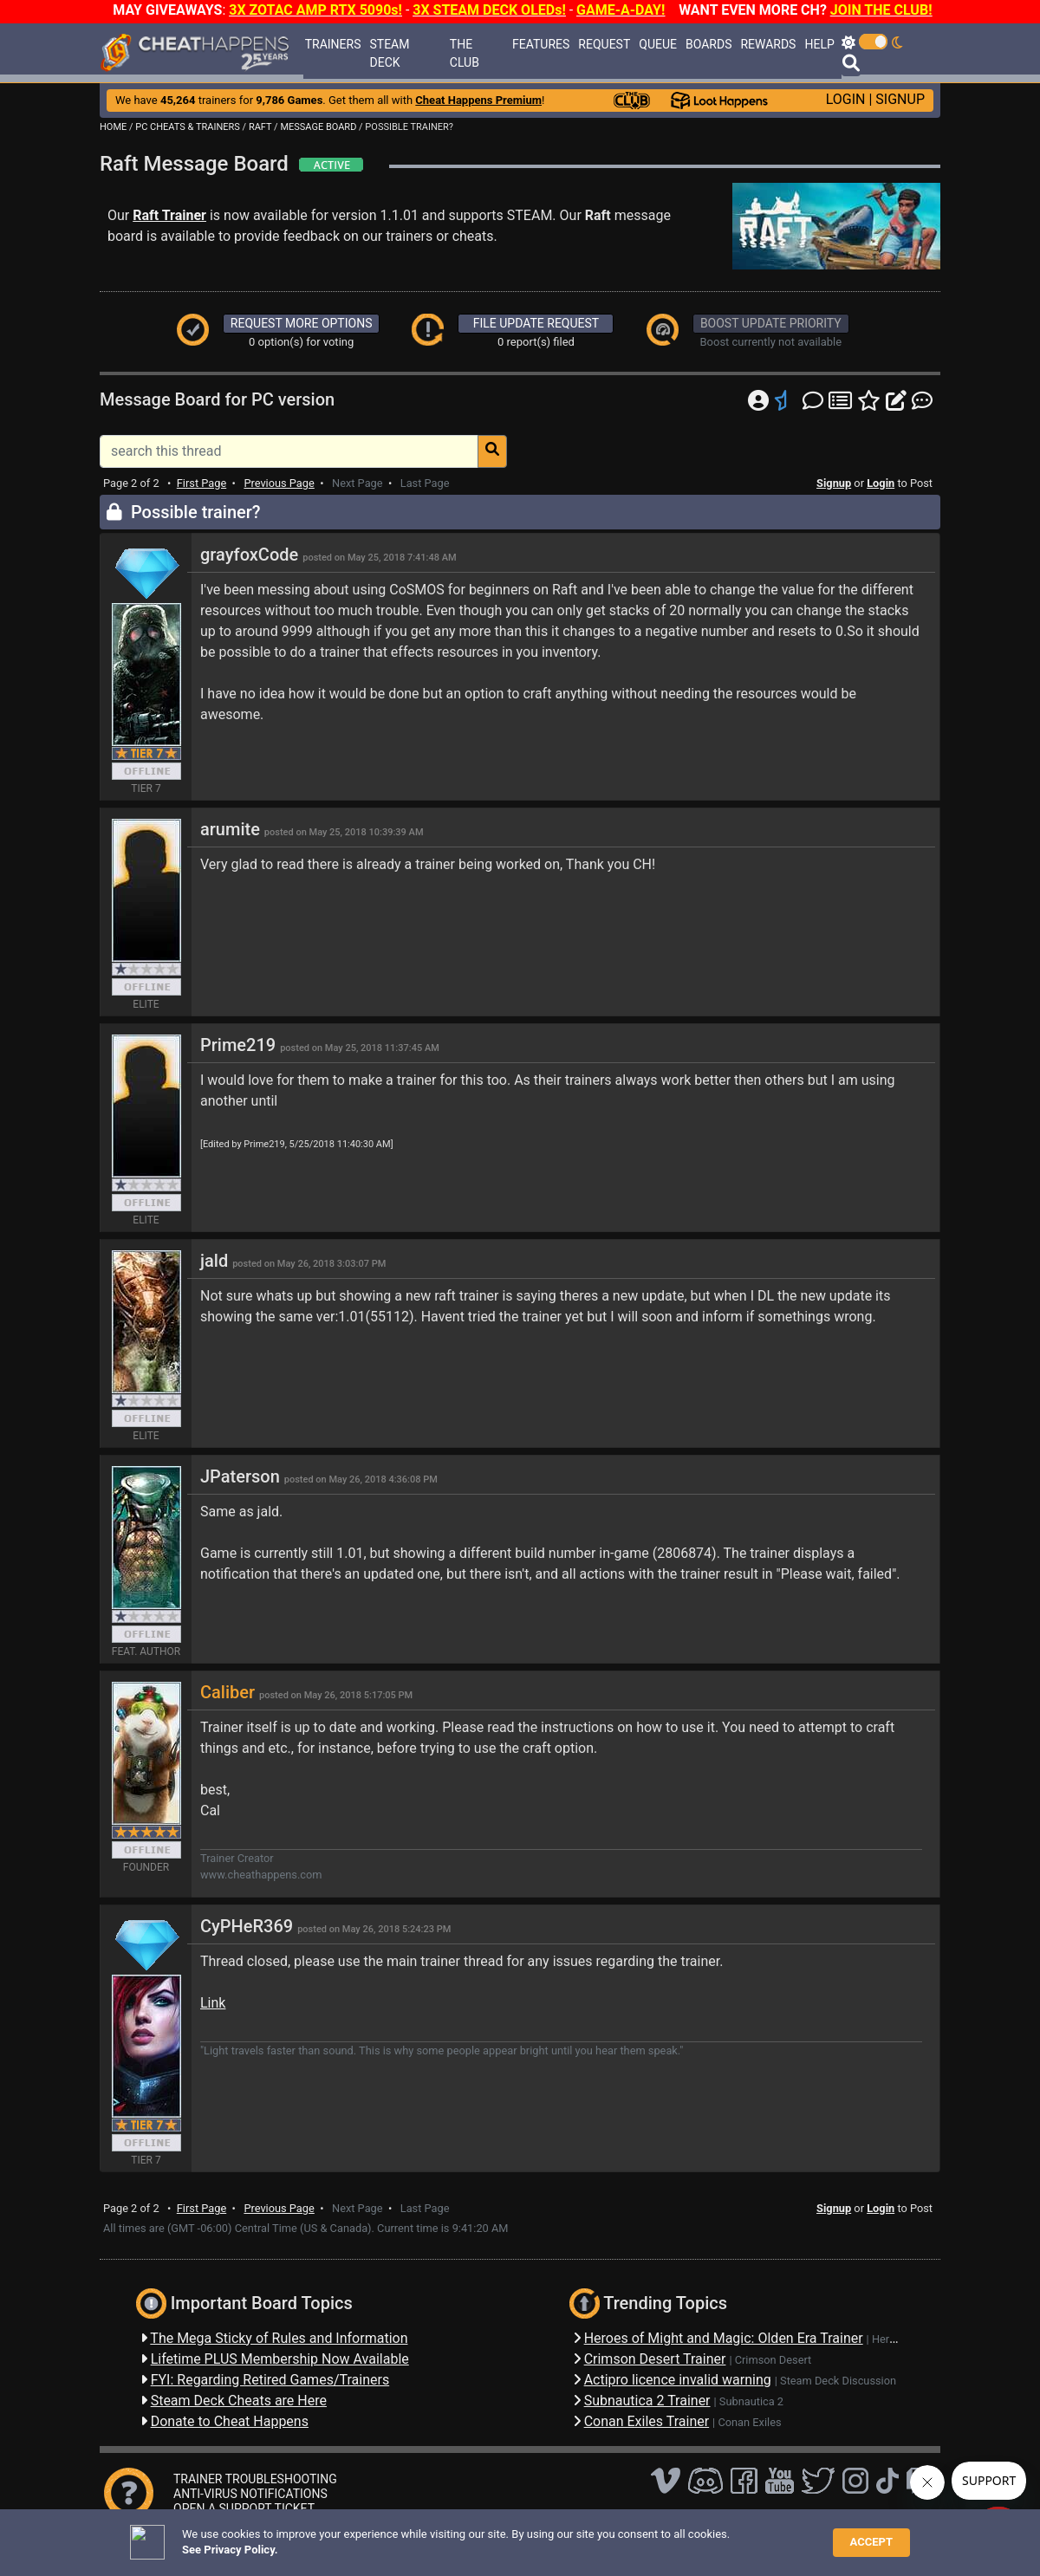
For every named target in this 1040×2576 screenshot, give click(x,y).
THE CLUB (464, 53)
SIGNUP (900, 99)
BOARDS (708, 44)
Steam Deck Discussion (838, 2380)
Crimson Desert (773, 2359)
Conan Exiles (749, 2422)
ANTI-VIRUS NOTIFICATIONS (250, 2494)
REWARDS (768, 44)
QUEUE (658, 44)
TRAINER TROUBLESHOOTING (255, 2479)
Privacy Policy (487, 2537)
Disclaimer (410, 2537)
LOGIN (846, 99)
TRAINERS (333, 44)
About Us (600, 2537)
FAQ (361, 2537)
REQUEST (604, 44)
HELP (819, 44)
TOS (548, 2537)
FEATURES (540, 44)
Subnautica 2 (751, 2401)
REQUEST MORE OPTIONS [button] (302, 323)
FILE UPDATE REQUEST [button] (536, 323)
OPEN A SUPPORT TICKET (244, 2508)
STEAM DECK (389, 53)
